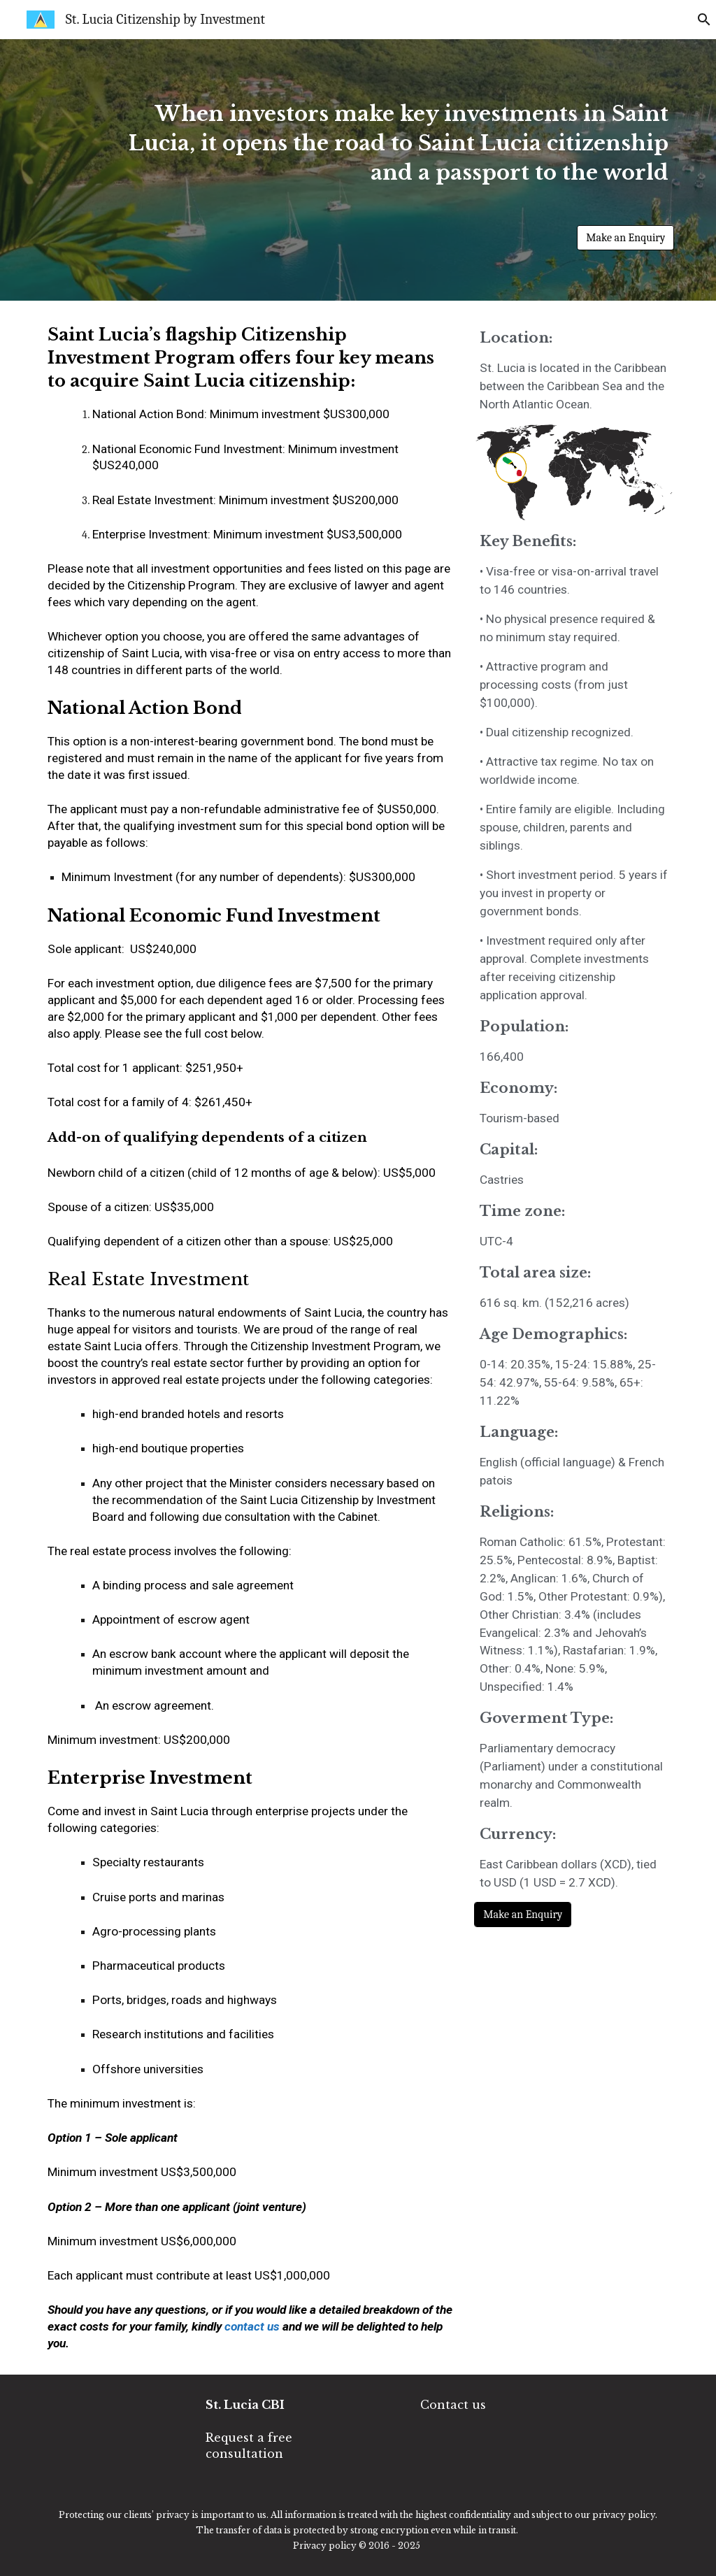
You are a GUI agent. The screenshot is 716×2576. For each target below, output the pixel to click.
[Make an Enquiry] (625, 237)
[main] (385, 158)
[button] (699, 19)
